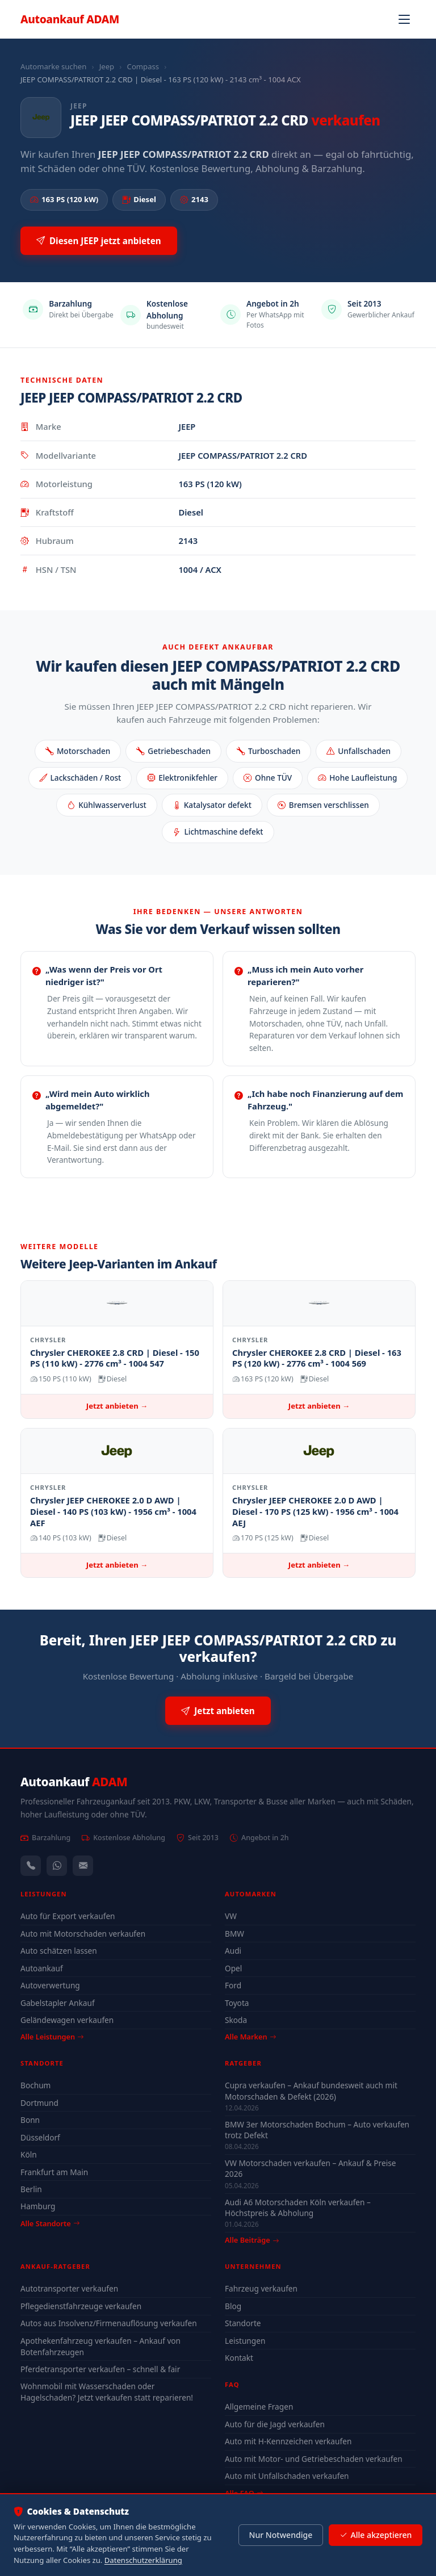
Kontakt (239, 2357)
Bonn (30, 2119)
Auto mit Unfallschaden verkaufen (287, 2475)
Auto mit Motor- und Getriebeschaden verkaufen (314, 2458)
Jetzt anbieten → (117, 1406)
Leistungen (245, 2340)
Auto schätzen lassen (58, 1950)
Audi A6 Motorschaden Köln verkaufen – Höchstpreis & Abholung (298, 2207)
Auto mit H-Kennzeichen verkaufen (288, 2441)
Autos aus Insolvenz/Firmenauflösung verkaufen (108, 2323)
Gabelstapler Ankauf (57, 2002)
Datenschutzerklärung (143, 2560)
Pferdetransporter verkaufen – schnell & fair (100, 2369)
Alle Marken (250, 2037)
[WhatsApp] (57, 1865)
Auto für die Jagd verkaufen (275, 2424)
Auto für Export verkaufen (67, 1916)
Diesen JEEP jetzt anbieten (98, 241)
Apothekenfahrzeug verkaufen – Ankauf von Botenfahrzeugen (100, 2346)
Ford (233, 1985)
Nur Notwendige (280, 2534)
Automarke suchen (53, 66)
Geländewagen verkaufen (67, 2019)
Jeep (106, 66)
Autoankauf (69, 19)
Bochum (35, 2085)
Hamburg (37, 2206)
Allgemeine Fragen (259, 2406)
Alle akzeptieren (375, 2535)
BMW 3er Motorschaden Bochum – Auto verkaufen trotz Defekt (317, 2130)
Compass (143, 66)
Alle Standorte (49, 2223)
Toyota (237, 2002)
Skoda (236, 2019)
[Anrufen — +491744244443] (30, 1865)
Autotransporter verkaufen (69, 2288)
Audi (233, 1950)
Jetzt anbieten (217, 1711)
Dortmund (39, 2102)
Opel (233, 1968)
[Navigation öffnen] (404, 19)
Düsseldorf (40, 2137)
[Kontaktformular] (83, 1865)
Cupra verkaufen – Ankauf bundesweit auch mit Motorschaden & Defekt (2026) (311, 2090)
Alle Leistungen (51, 2037)
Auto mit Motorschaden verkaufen (82, 1933)
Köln (28, 2154)
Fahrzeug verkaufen (261, 2288)
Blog (233, 2306)
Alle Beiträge (252, 2240)
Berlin (31, 2189)
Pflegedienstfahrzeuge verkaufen (80, 2306)
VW (231, 1916)
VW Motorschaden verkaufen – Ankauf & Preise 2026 (310, 2168)
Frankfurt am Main (54, 2172)
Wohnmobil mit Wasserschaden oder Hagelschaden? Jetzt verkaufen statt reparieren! (106, 2392)
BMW (234, 1933)
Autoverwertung (50, 1985)
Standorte (243, 2323)
